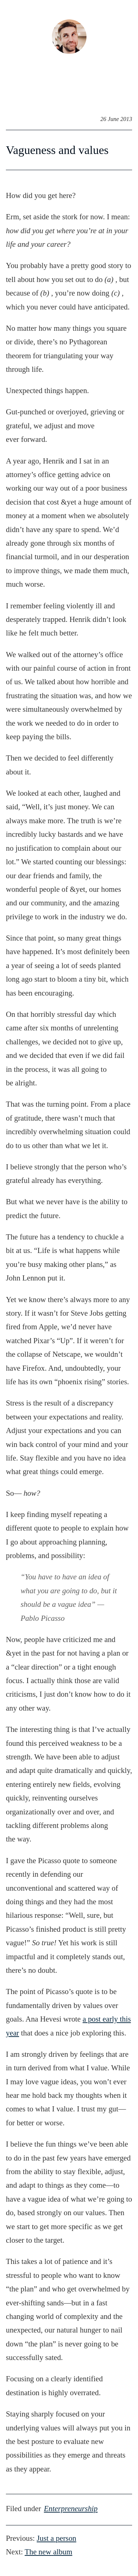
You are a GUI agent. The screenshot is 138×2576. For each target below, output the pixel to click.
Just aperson (56, 2538)
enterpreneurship (71, 2508)
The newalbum (48, 2551)
